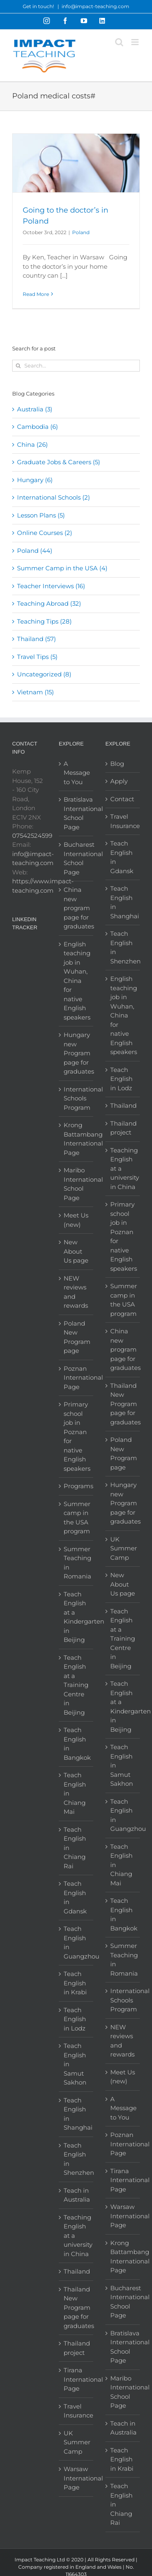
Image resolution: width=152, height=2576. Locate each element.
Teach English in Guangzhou (76, 1942)
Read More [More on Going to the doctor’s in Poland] (36, 294)
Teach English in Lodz (75, 2019)
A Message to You (76, 773)
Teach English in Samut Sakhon (75, 2064)
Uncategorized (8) (44, 674)
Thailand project (76, 2347)
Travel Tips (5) (37, 657)
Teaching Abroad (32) (49, 603)
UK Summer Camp (76, 2442)
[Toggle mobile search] (119, 42)
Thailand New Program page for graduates (76, 2307)
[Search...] (76, 366)
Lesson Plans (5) (41, 515)
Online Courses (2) (44, 533)
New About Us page (76, 1251)
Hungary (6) (35, 480)
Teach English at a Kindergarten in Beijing (76, 1617)
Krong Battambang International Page (76, 1138)
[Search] (18, 366)
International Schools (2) (53, 497)
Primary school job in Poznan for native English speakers (76, 1436)
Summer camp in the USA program (76, 1517)
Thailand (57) (36, 639)
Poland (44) (34, 550)
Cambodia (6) (37, 426)
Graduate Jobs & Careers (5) (58, 462)
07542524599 (32, 835)
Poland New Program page (76, 1337)
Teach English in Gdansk (75, 1897)
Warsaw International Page (76, 2478)
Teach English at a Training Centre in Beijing (76, 1685)
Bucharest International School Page (76, 858)
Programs (76, 1486)
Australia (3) (34, 409)
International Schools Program (76, 1098)
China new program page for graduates (76, 908)
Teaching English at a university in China (76, 2235)
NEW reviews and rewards (76, 1292)
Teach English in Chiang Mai (75, 1793)
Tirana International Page (76, 2379)
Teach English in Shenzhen (76, 2159)
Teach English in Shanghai (76, 2114)
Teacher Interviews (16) (51, 586)
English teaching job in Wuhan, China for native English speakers (76, 980)
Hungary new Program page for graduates (76, 1053)
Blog (117, 763)
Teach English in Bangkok (76, 1743)
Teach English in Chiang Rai (75, 1848)
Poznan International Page (76, 1378)
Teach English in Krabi (75, 1983)
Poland (81, 232)
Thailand (76, 2271)
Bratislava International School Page (76, 813)
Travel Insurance (76, 2410)
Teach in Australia (76, 2195)
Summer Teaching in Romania (76, 1562)
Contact (122, 799)
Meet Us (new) (76, 1219)
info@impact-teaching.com (95, 6)
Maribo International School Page (76, 1184)
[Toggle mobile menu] (135, 42)
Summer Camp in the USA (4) (62, 568)
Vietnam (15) (35, 692)
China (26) (32, 444)
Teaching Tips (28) (44, 621)
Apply (119, 781)
